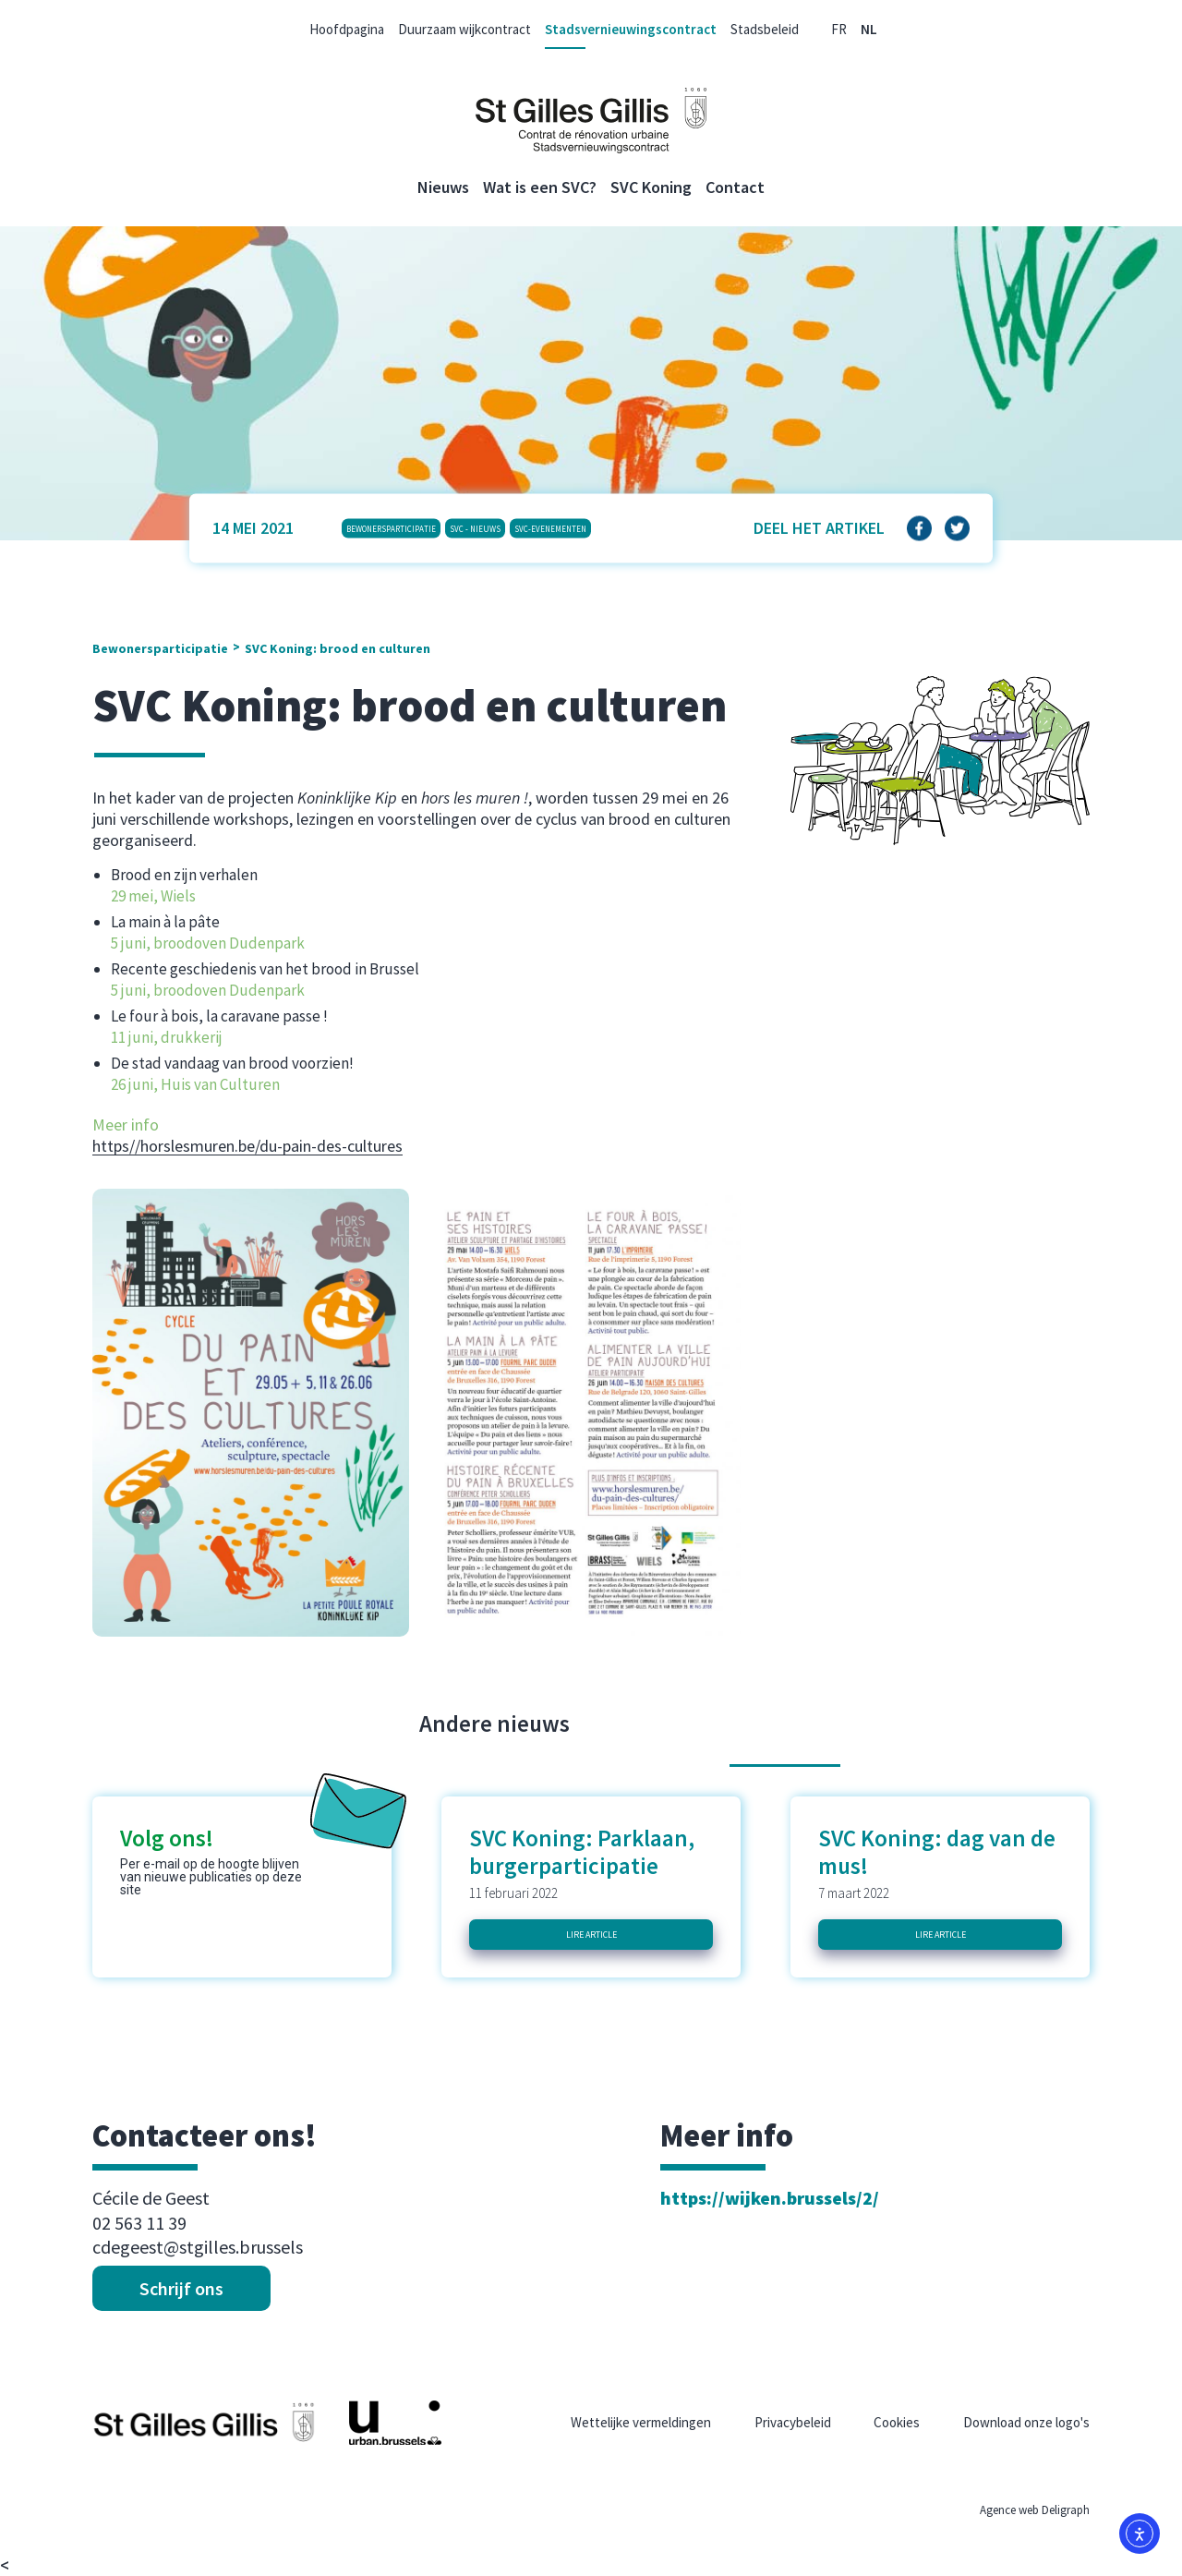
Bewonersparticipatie (391, 528)
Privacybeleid (792, 2422)
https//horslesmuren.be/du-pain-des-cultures (247, 1145)
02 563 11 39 (139, 2222)
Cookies (897, 2422)
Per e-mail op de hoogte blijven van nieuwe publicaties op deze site (211, 1876)
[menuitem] (839, 29)
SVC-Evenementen (550, 528)
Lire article (591, 1935)
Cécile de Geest (151, 2198)
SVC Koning (651, 187)
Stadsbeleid (764, 29)
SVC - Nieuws (475, 528)
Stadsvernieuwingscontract (631, 29)
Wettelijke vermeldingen (641, 2422)
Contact (735, 187)
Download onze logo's (1026, 2422)
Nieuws (443, 187)
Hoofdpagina (346, 29)
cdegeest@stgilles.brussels (197, 2247)
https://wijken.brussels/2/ (769, 2198)
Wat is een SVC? (540, 187)
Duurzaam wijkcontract (464, 29)
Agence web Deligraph (1035, 2510)
